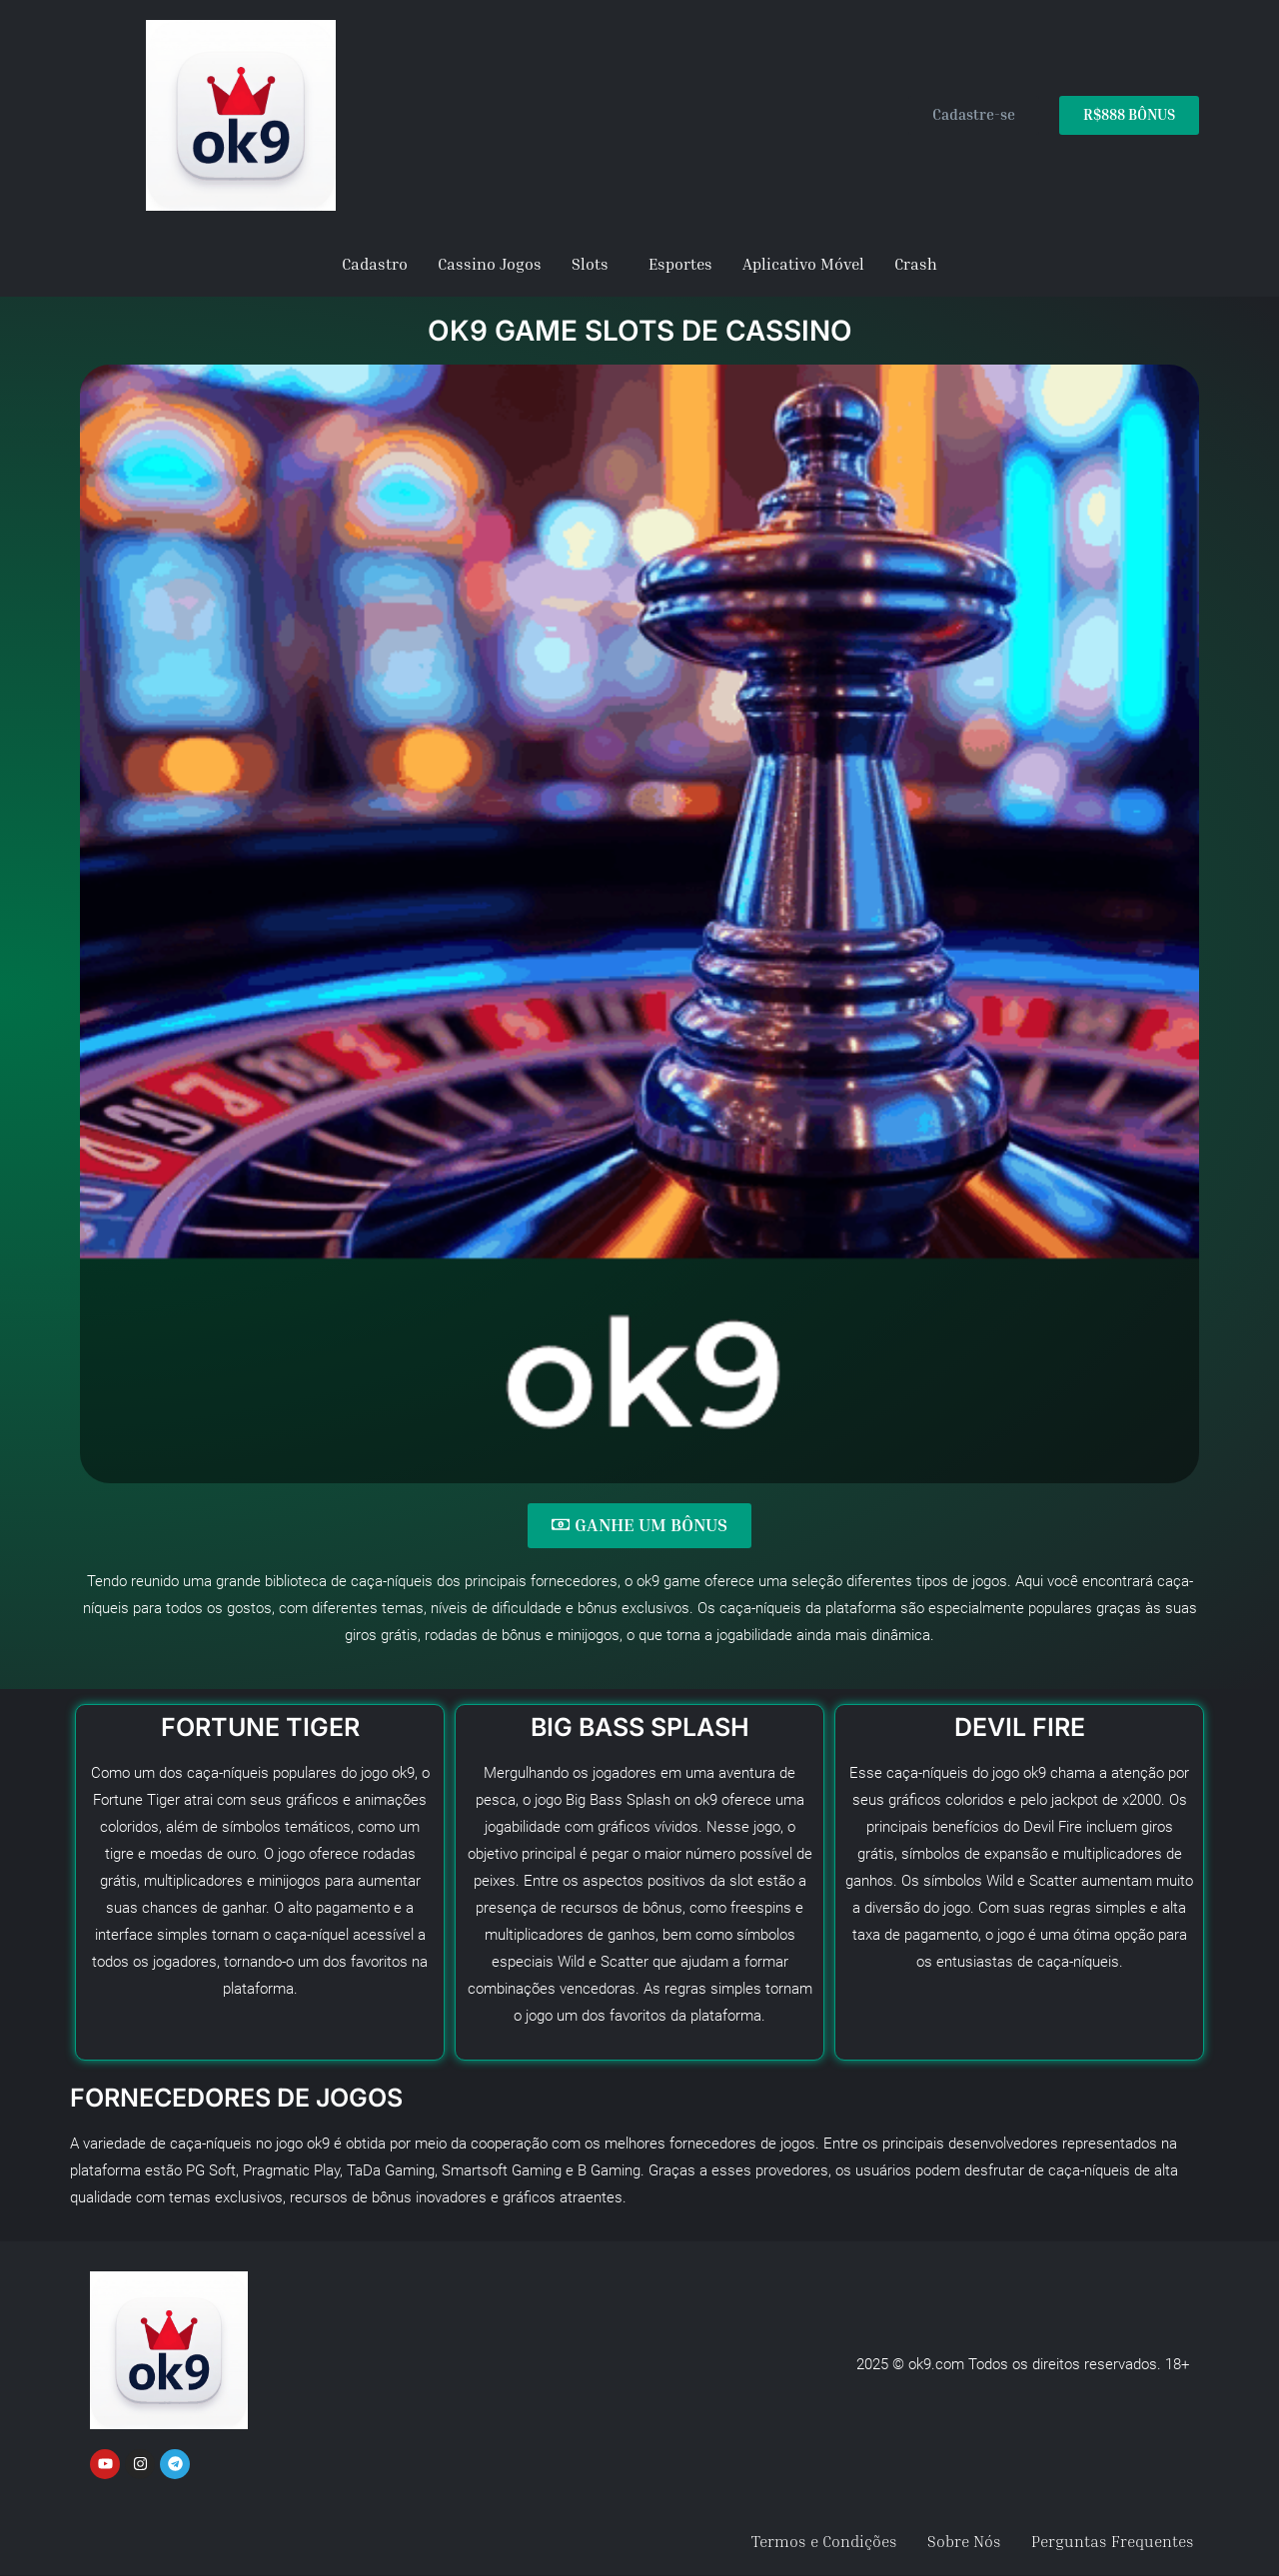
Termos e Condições (824, 2541)
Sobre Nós (964, 2541)
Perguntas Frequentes (1112, 2541)
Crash (915, 264)
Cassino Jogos (490, 264)
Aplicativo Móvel (803, 264)
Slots (590, 264)
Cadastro (375, 264)
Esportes (680, 264)
